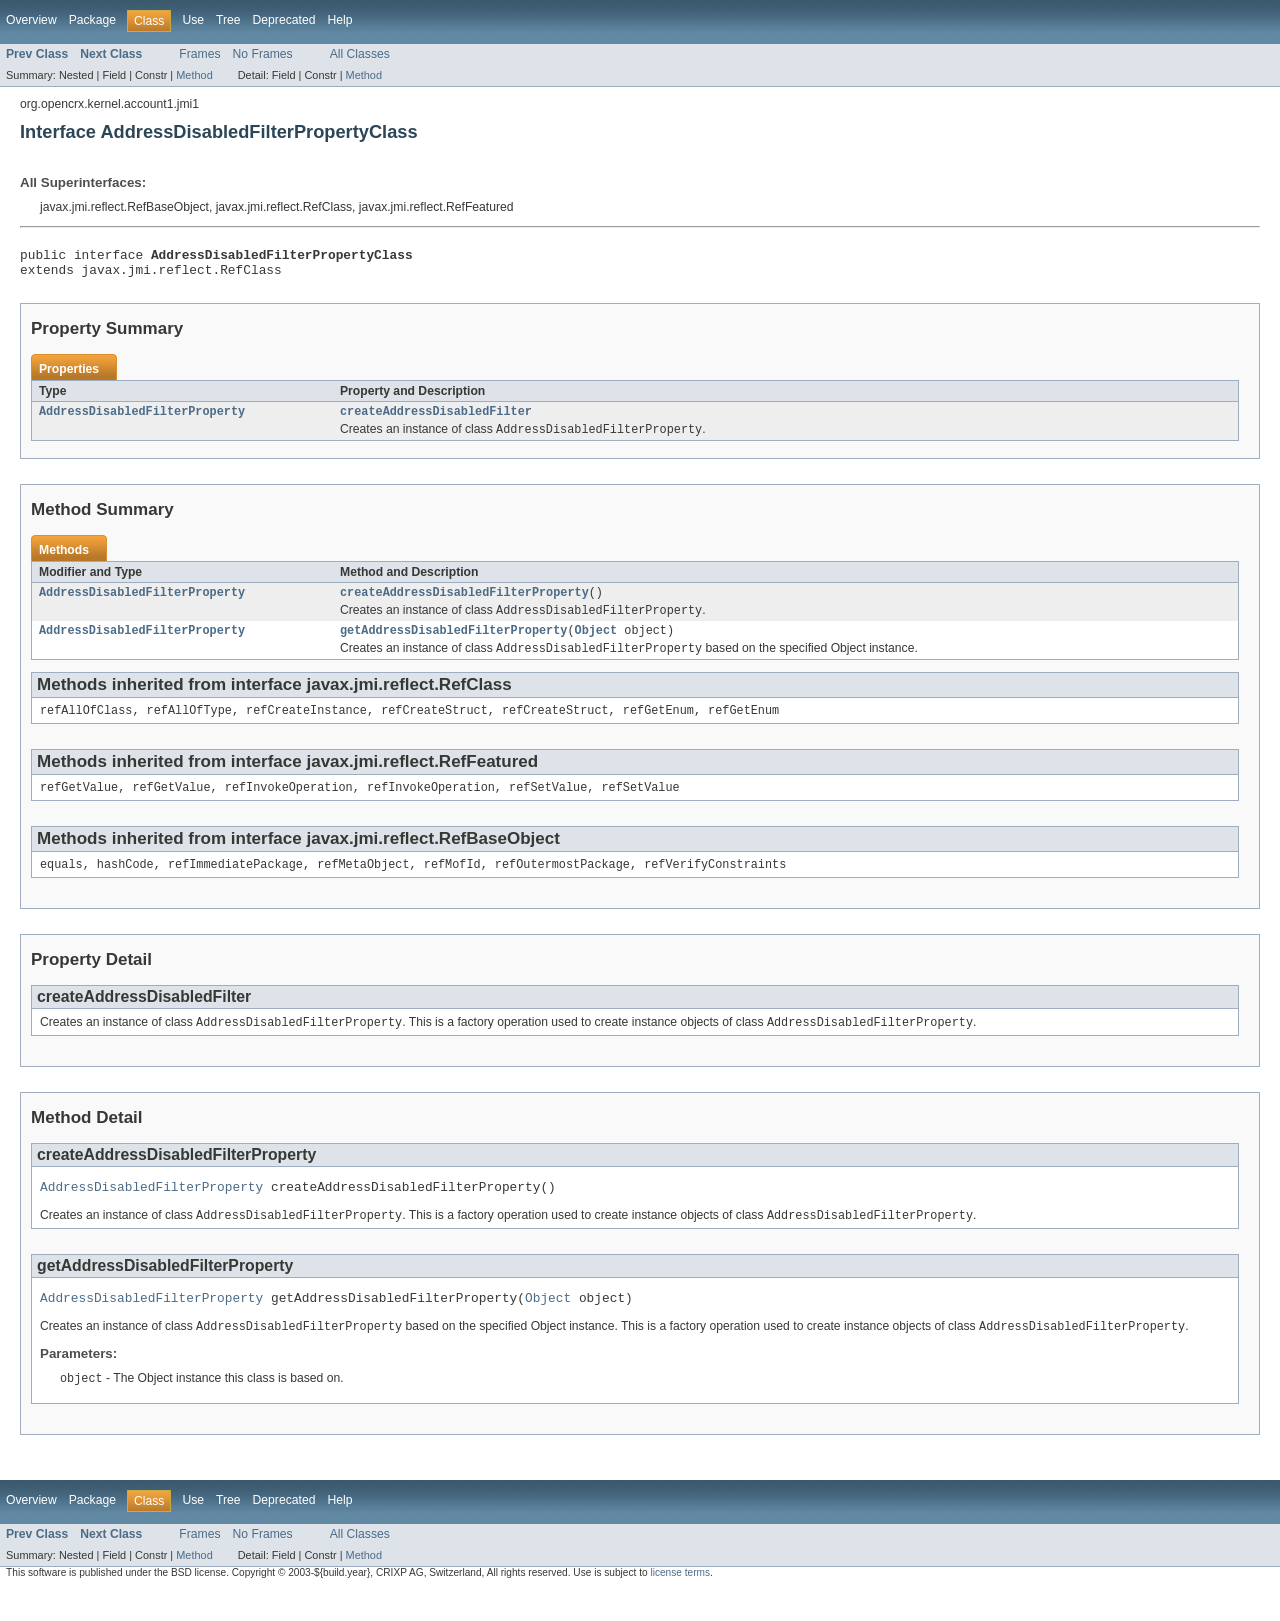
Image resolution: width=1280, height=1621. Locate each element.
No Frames (263, 54)
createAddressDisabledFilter (436, 419)
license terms (680, 1603)
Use (193, 20)
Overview (31, 20)
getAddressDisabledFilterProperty (453, 644)
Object (596, 644)
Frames (199, 54)
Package (92, 20)
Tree (228, 20)
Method (194, 75)
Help (339, 20)
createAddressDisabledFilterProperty (464, 603)
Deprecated (284, 20)
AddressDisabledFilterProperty (142, 419)
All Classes (360, 54)
